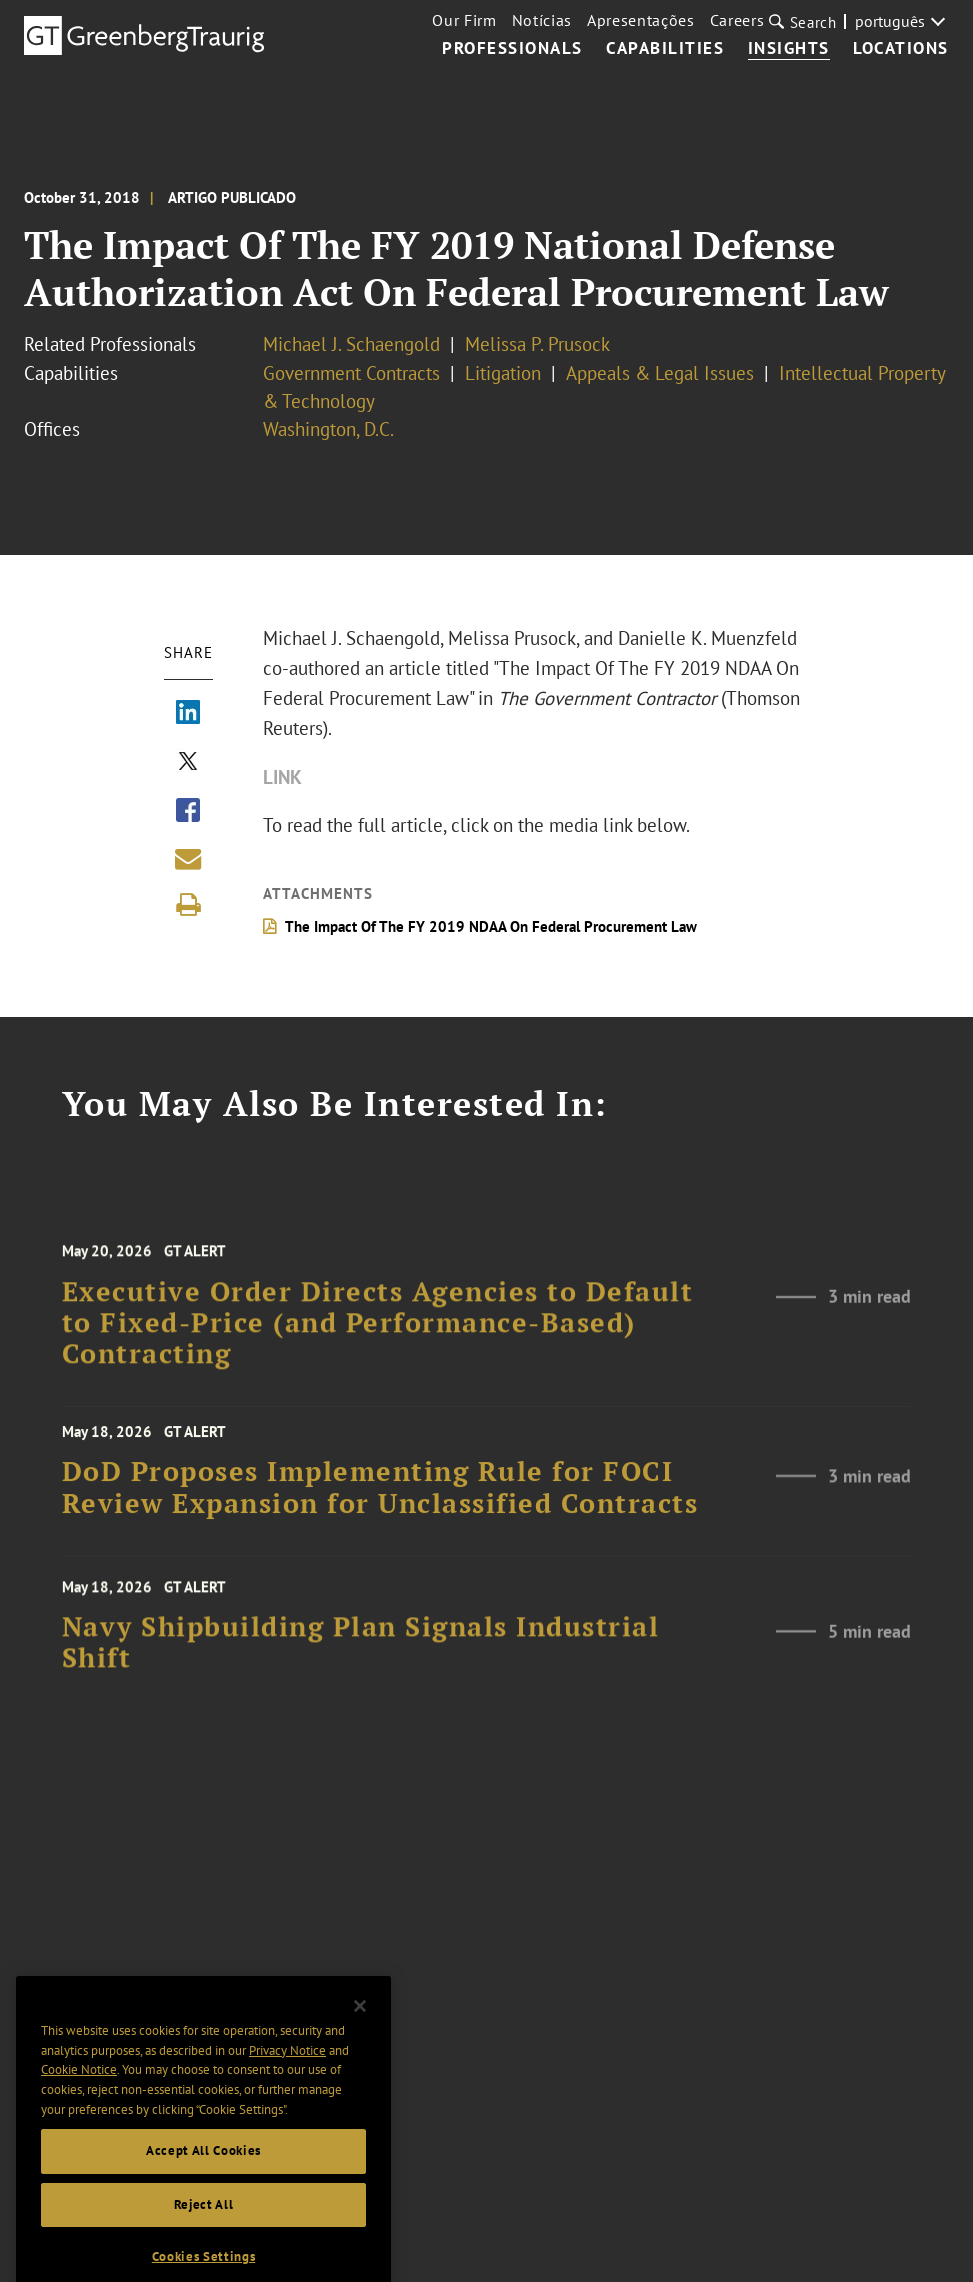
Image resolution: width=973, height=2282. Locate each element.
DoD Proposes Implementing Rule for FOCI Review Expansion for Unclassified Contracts (380, 1504)
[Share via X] (188, 763)
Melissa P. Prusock (537, 344)
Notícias (542, 20)
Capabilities (665, 49)
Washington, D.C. (328, 429)
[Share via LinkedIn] (188, 714)
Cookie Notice (79, 2112)
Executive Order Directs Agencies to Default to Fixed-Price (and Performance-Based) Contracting (378, 1350)
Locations (901, 49)
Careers (737, 20)
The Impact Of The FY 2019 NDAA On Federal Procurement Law (491, 926)
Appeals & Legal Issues (660, 373)
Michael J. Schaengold (351, 344)
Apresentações (641, 20)
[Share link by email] (188, 859)
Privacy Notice (287, 2092)
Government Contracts (351, 373)
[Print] (188, 905)
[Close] (360, 2049)
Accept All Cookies (203, 2193)
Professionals (512, 49)
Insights (789, 49)
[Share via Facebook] (188, 812)
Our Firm (464, 20)
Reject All (204, 2246)
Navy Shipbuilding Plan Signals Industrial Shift (361, 1665)
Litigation (503, 373)
